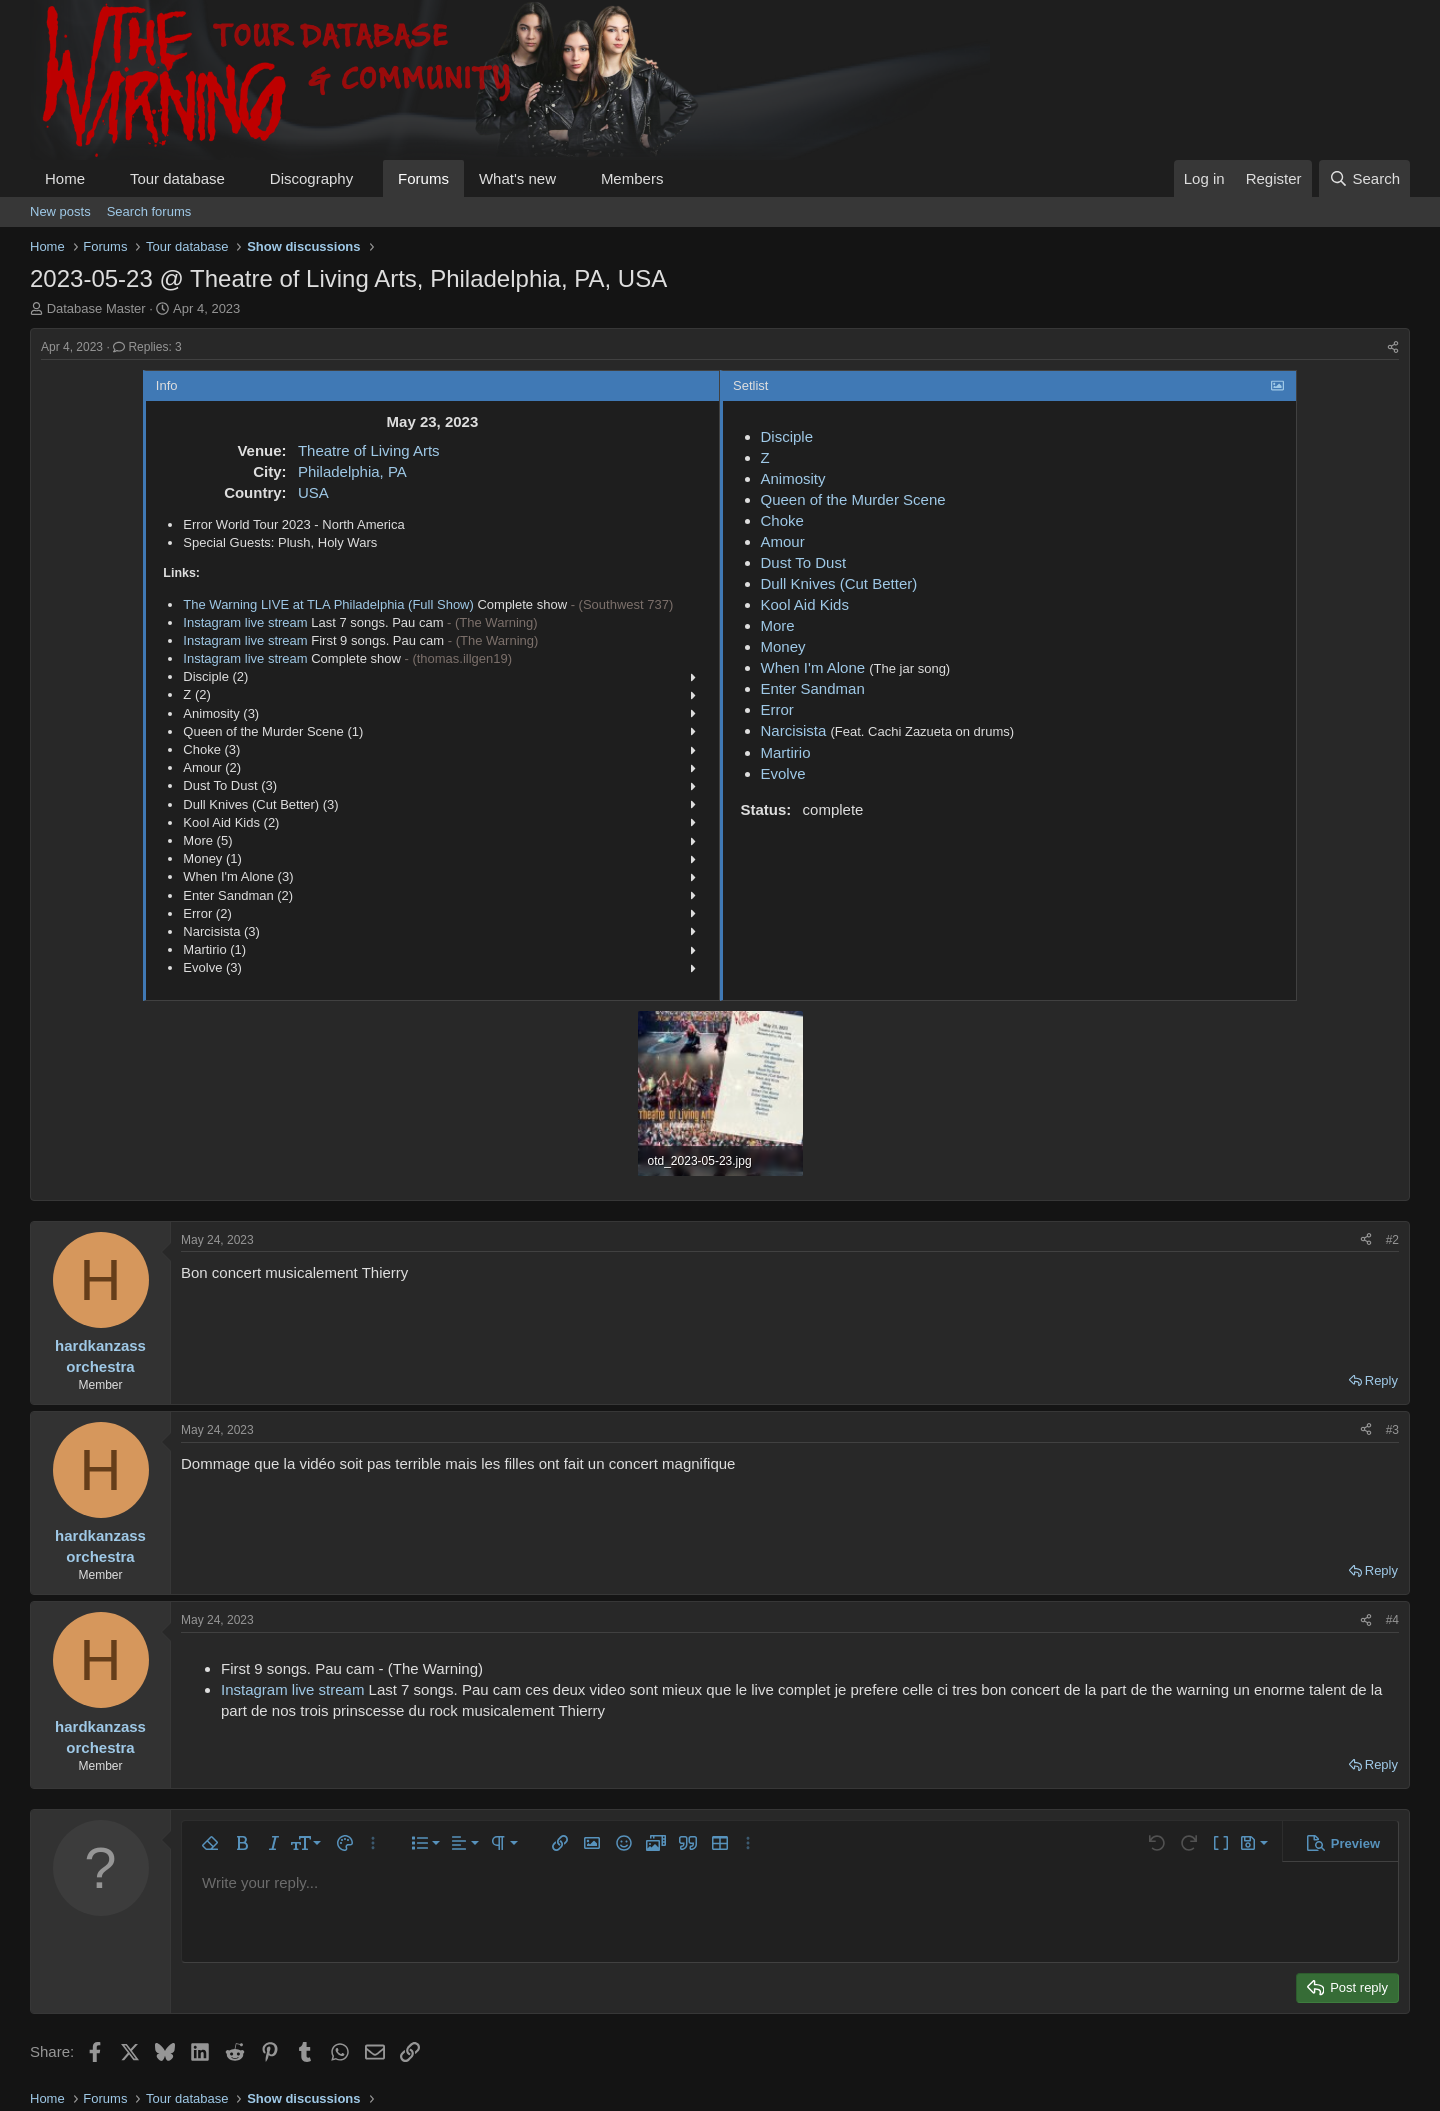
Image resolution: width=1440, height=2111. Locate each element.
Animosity (793, 478)
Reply (1381, 1380)
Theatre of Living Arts (369, 450)
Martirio (786, 752)
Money (783, 646)
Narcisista (794, 730)
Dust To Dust (804, 562)
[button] (101, 178)
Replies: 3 (147, 347)
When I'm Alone (813, 667)
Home (65, 178)
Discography (311, 178)
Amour (783, 541)
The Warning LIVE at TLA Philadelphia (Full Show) (328, 604)
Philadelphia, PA (352, 471)
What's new (517, 178)
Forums (423, 178)
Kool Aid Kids (805, 604)
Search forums (149, 211)
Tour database (177, 178)
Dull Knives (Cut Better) (839, 583)
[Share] (1393, 347)
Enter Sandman (813, 688)
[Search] (1364, 178)
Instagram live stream (245, 622)
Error (777, 709)
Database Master (96, 308)
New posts (60, 211)
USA (313, 492)
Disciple (787, 436)
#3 (1392, 1430)
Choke (782, 520)
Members (632, 178)
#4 (1392, 1620)
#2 (1392, 1240)
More (778, 625)
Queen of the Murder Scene (853, 499)
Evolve (783, 773)
